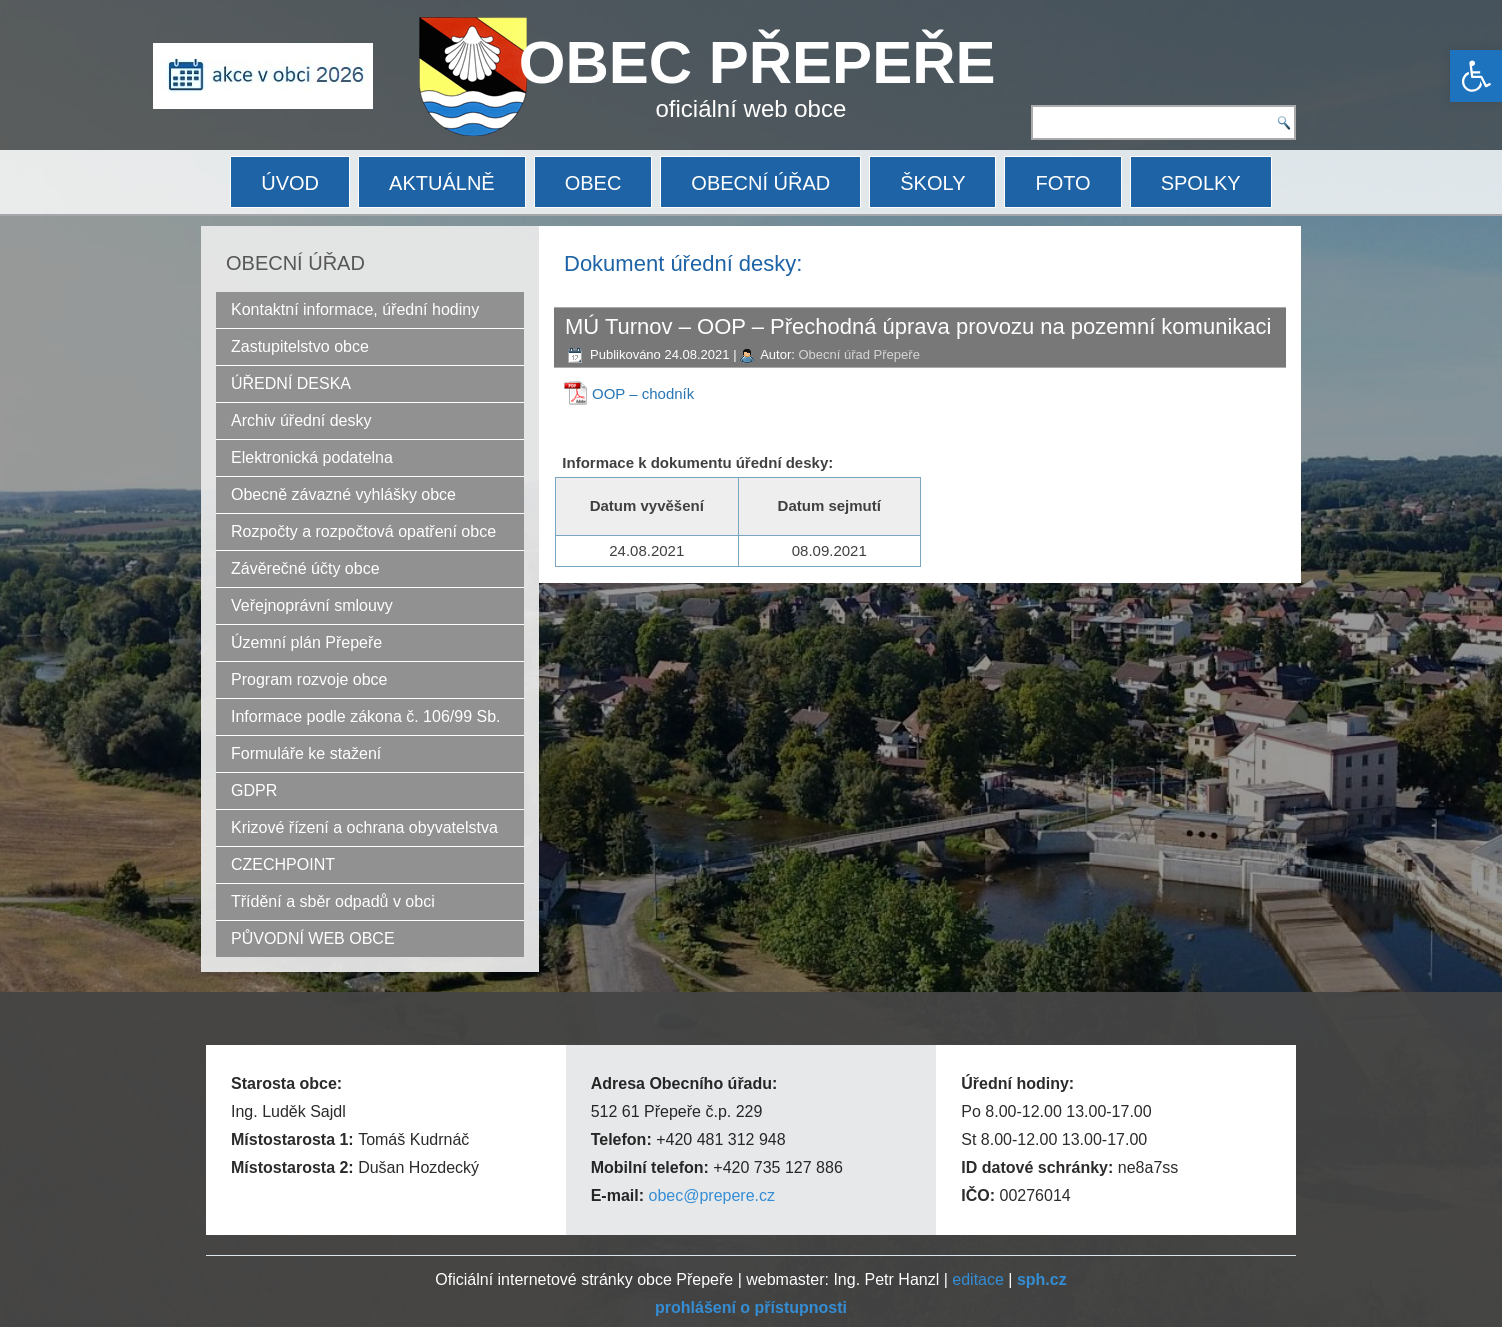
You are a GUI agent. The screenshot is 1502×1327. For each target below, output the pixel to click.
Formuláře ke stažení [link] (306, 753)
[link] (1476, 76)
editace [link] (978, 1279)
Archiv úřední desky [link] (301, 420)
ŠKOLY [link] (932, 183)
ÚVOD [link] (290, 183)
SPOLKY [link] (1201, 183)
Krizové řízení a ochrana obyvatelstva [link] (364, 827)
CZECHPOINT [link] (283, 864)
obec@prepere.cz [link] (711, 1195)
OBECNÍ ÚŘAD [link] (760, 183)
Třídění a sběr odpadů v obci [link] (333, 901)
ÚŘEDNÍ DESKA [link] (291, 383)
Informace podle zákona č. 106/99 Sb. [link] (366, 716)
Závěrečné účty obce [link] (305, 568)
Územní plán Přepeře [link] (306, 642)
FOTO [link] (1062, 183)
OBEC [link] (593, 183)
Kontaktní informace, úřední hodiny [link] (355, 309)
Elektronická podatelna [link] (312, 457)
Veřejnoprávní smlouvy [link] (312, 605)
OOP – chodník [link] (643, 393)
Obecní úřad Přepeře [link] (858, 354)
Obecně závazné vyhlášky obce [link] (343, 494)
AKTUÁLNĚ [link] (442, 183)
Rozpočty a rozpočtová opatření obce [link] (363, 531)
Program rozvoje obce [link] (309, 679)
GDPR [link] (254, 790)
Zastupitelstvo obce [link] (300, 346)
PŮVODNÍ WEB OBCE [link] (313, 938)
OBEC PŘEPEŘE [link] (757, 62)
